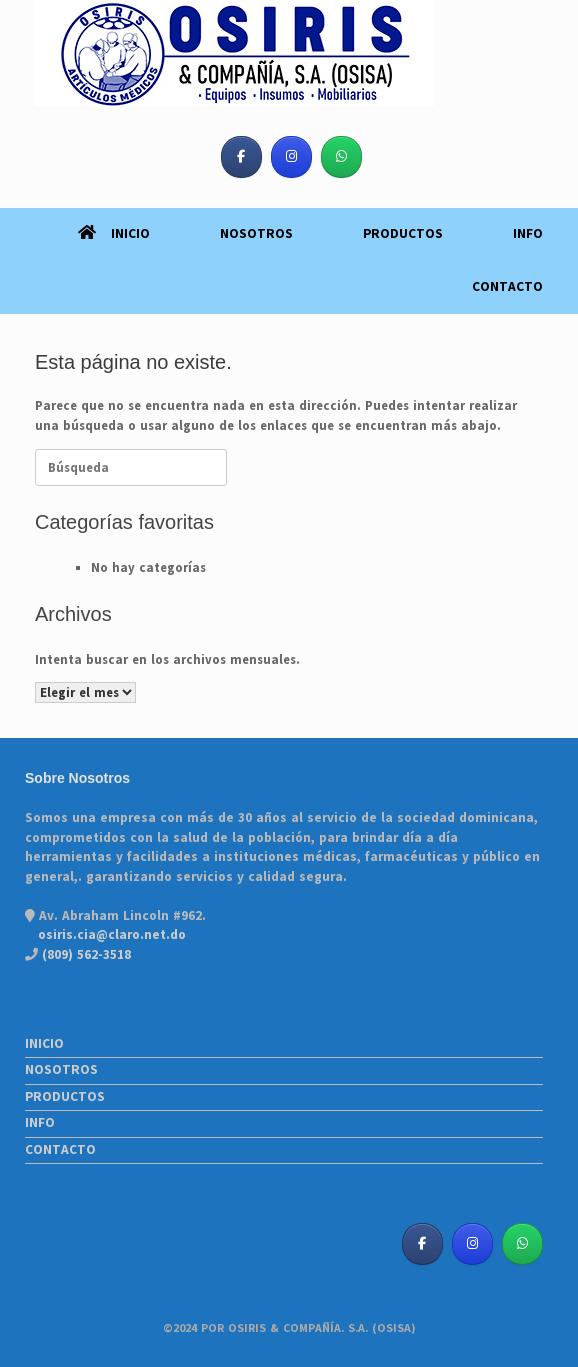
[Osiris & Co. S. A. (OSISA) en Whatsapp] (341, 157)
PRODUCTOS (403, 234)
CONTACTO (507, 287)
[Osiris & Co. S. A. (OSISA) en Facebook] (241, 157)
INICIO (114, 234)
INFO (528, 234)
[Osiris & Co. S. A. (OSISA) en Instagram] (291, 157)
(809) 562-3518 (84, 955)
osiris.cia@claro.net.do (112, 935)
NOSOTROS (256, 234)
